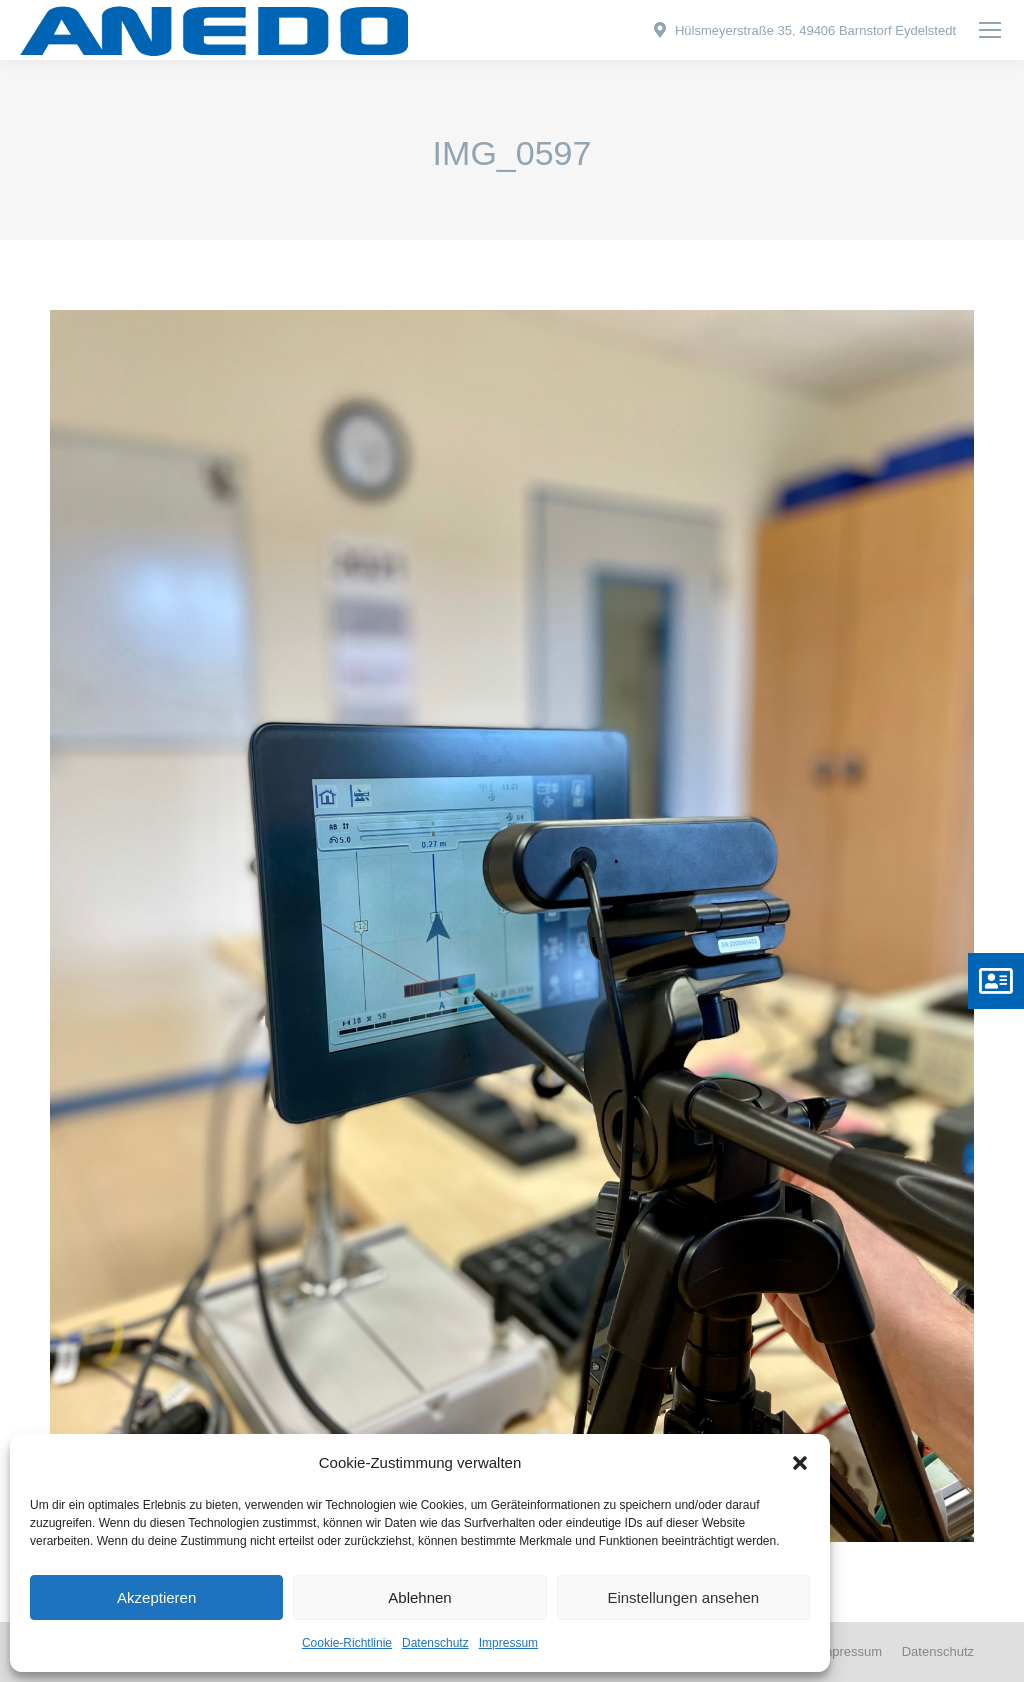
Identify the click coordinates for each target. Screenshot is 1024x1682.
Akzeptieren (156, 1597)
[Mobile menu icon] (990, 30)
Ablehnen (419, 1597)
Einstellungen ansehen (683, 1597)
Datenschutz (435, 1643)
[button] (800, 1463)
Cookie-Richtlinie (347, 1643)
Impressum (508, 1643)
